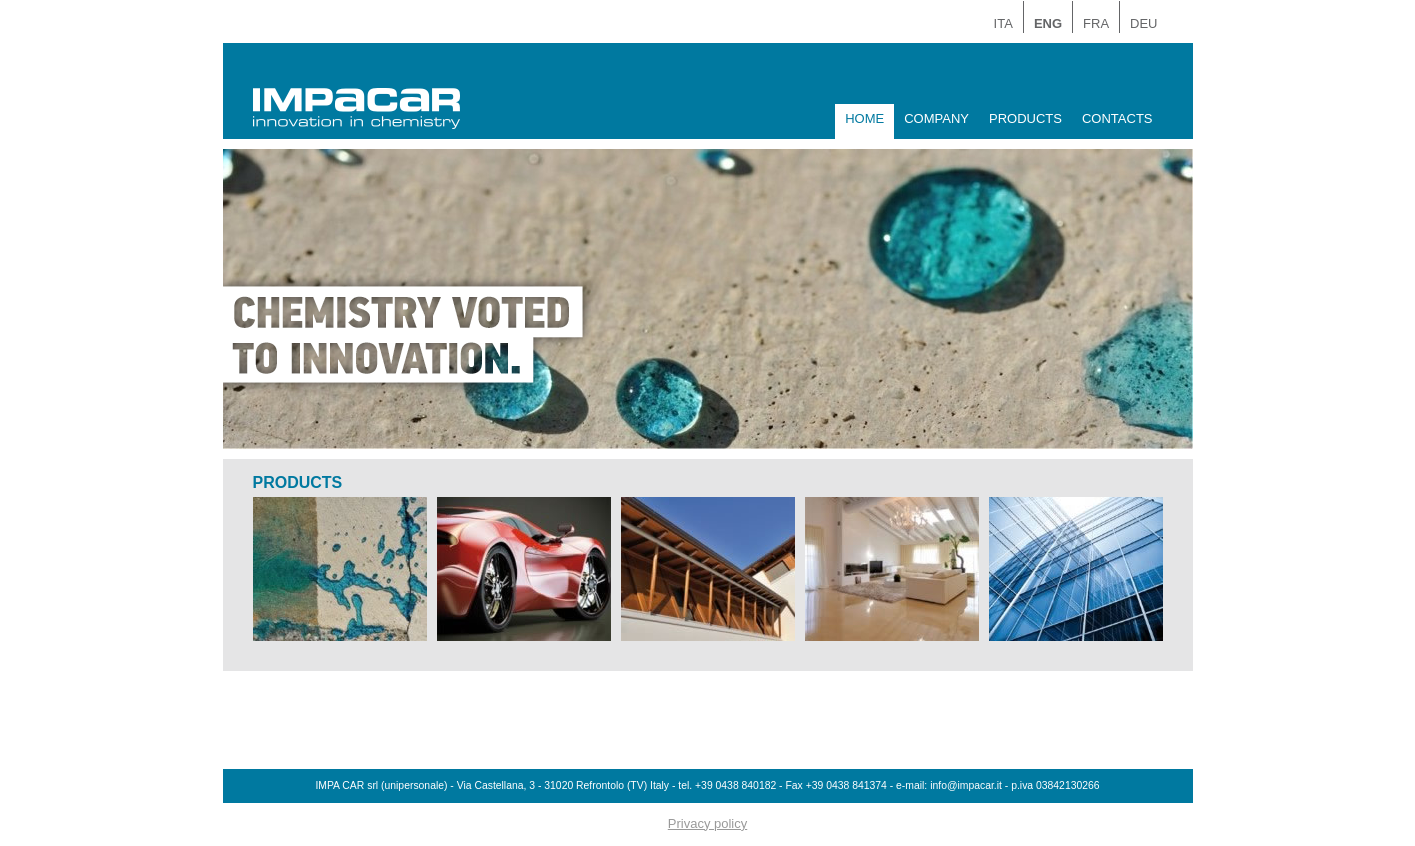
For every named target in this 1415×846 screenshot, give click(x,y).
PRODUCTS (1025, 118)
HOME (864, 118)
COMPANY (936, 118)
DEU (1143, 23)
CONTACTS (1117, 118)
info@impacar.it (966, 785)
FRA (1096, 23)
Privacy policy (707, 823)
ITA (1003, 23)
